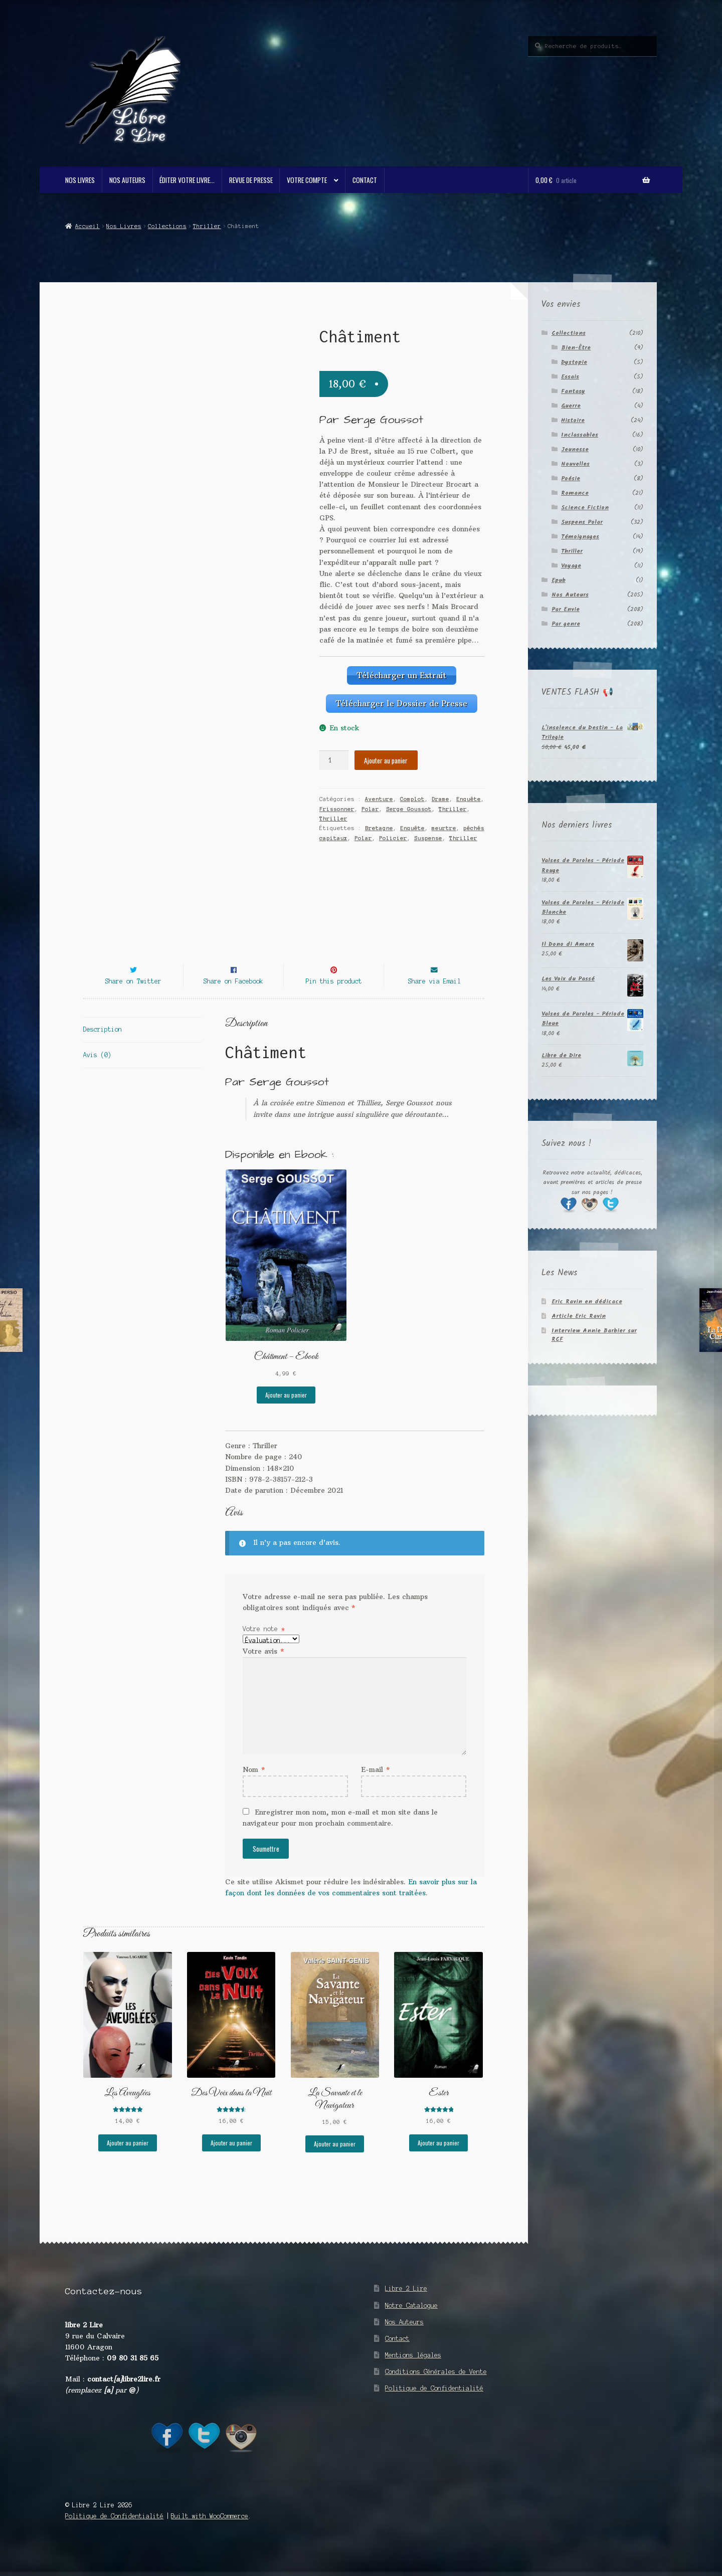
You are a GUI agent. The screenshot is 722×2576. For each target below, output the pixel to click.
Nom (254, 1788)
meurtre (444, 824)
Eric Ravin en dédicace (587, 1301)
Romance (575, 493)
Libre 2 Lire (406, 2307)
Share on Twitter (133, 999)
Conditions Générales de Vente (436, 2390)
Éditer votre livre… (187, 180)
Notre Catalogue (411, 2323)
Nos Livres (80, 180)
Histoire (573, 420)
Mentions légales (413, 2373)
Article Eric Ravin (579, 1316)
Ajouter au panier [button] (286, 1413)
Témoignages (580, 536)
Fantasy (573, 391)
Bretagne (379, 824)
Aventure (379, 794)
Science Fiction (585, 507)
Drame (440, 794)
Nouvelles (575, 464)
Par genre (566, 624)
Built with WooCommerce (209, 2534)
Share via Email (434, 999)
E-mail (375, 1788)
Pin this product (334, 999)
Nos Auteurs (127, 180)
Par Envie (566, 609)
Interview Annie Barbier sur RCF (594, 1335)
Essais (570, 376)
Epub (559, 580)
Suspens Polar (582, 522)
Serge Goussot (409, 804)
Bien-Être (576, 347)
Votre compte (307, 180)
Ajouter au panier (386, 755)
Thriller (207, 226)
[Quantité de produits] (333, 755)
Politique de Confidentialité (434, 2406)
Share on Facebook (233, 999)
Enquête (468, 794)
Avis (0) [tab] (97, 1073)
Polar (370, 804)
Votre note (264, 1647)
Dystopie (574, 362)
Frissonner (336, 804)
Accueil (87, 226)
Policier (393, 834)
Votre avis (263, 1669)
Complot (412, 794)
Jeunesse (575, 449)
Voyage (571, 565)
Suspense (428, 834)
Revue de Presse (251, 180)
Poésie (570, 478)
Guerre (571, 406)
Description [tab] (102, 1048)
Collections (167, 226)
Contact (364, 180)
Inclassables (579, 435)
